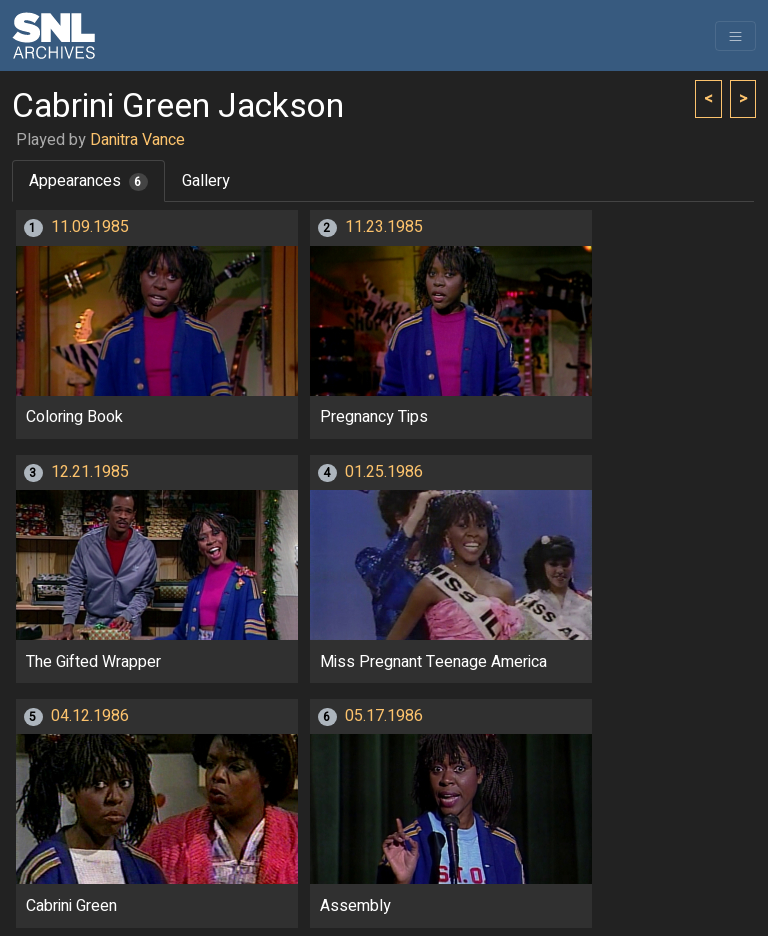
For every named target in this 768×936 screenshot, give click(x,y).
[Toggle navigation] (735, 36)
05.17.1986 (384, 716)
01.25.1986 (384, 472)
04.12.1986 (90, 716)
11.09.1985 (90, 227)
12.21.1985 (90, 472)
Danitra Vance (137, 140)
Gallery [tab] (206, 181)
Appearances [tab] (88, 181)
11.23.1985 (384, 227)
